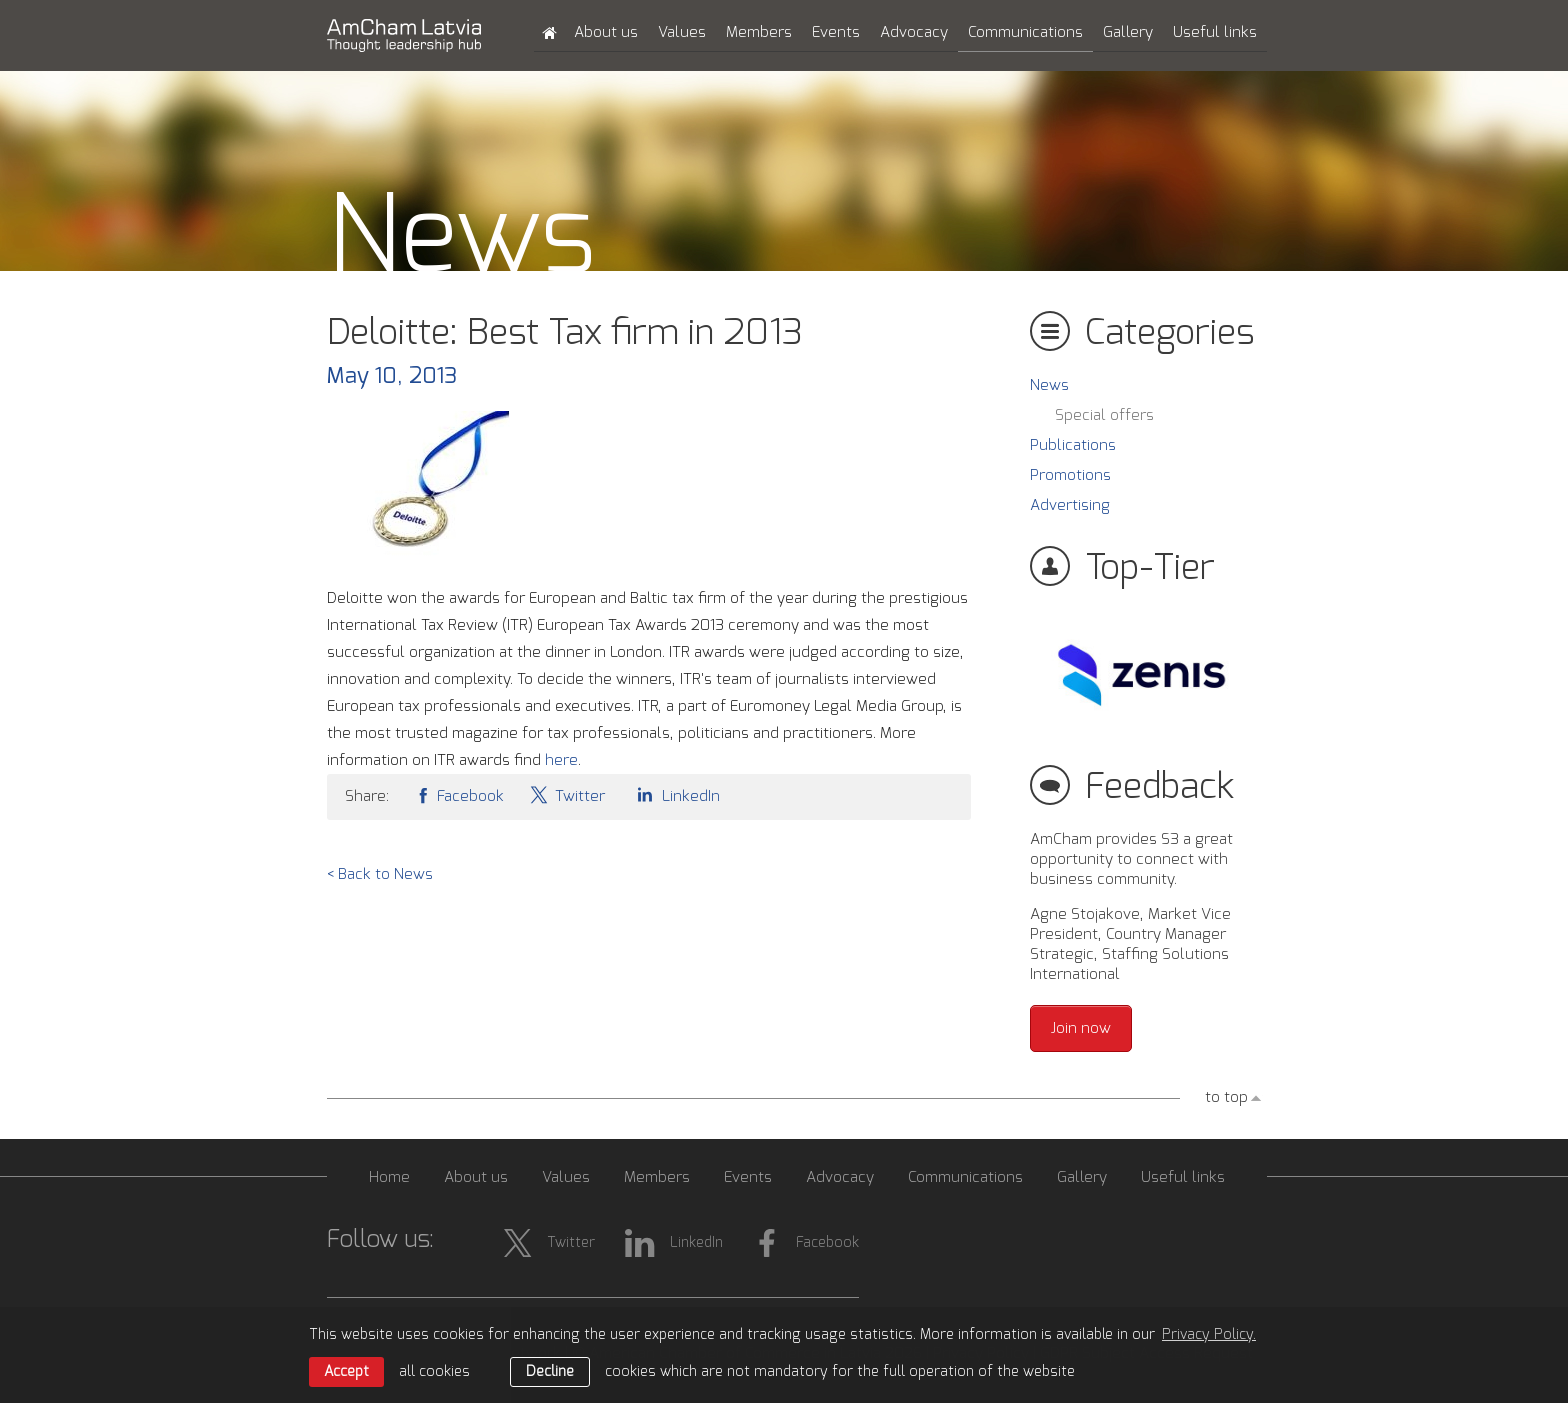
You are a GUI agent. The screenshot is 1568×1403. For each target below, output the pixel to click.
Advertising (1070, 505)
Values (682, 32)
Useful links (1215, 32)
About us (606, 32)
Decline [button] (550, 1372)
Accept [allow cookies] (346, 1372)
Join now (1081, 1028)
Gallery (1128, 32)
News (1049, 385)
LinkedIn (675, 794)
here (561, 760)
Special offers (1104, 415)
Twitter (567, 794)
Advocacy (914, 32)
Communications (1025, 32)
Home (389, 1177)
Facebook (459, 794)
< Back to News (380, 874)
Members (759, 32)
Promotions (1070, 475)
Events (836, 32)
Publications (1073, 445)
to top (1226, 1097)
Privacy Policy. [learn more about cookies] (1209, 1335)
